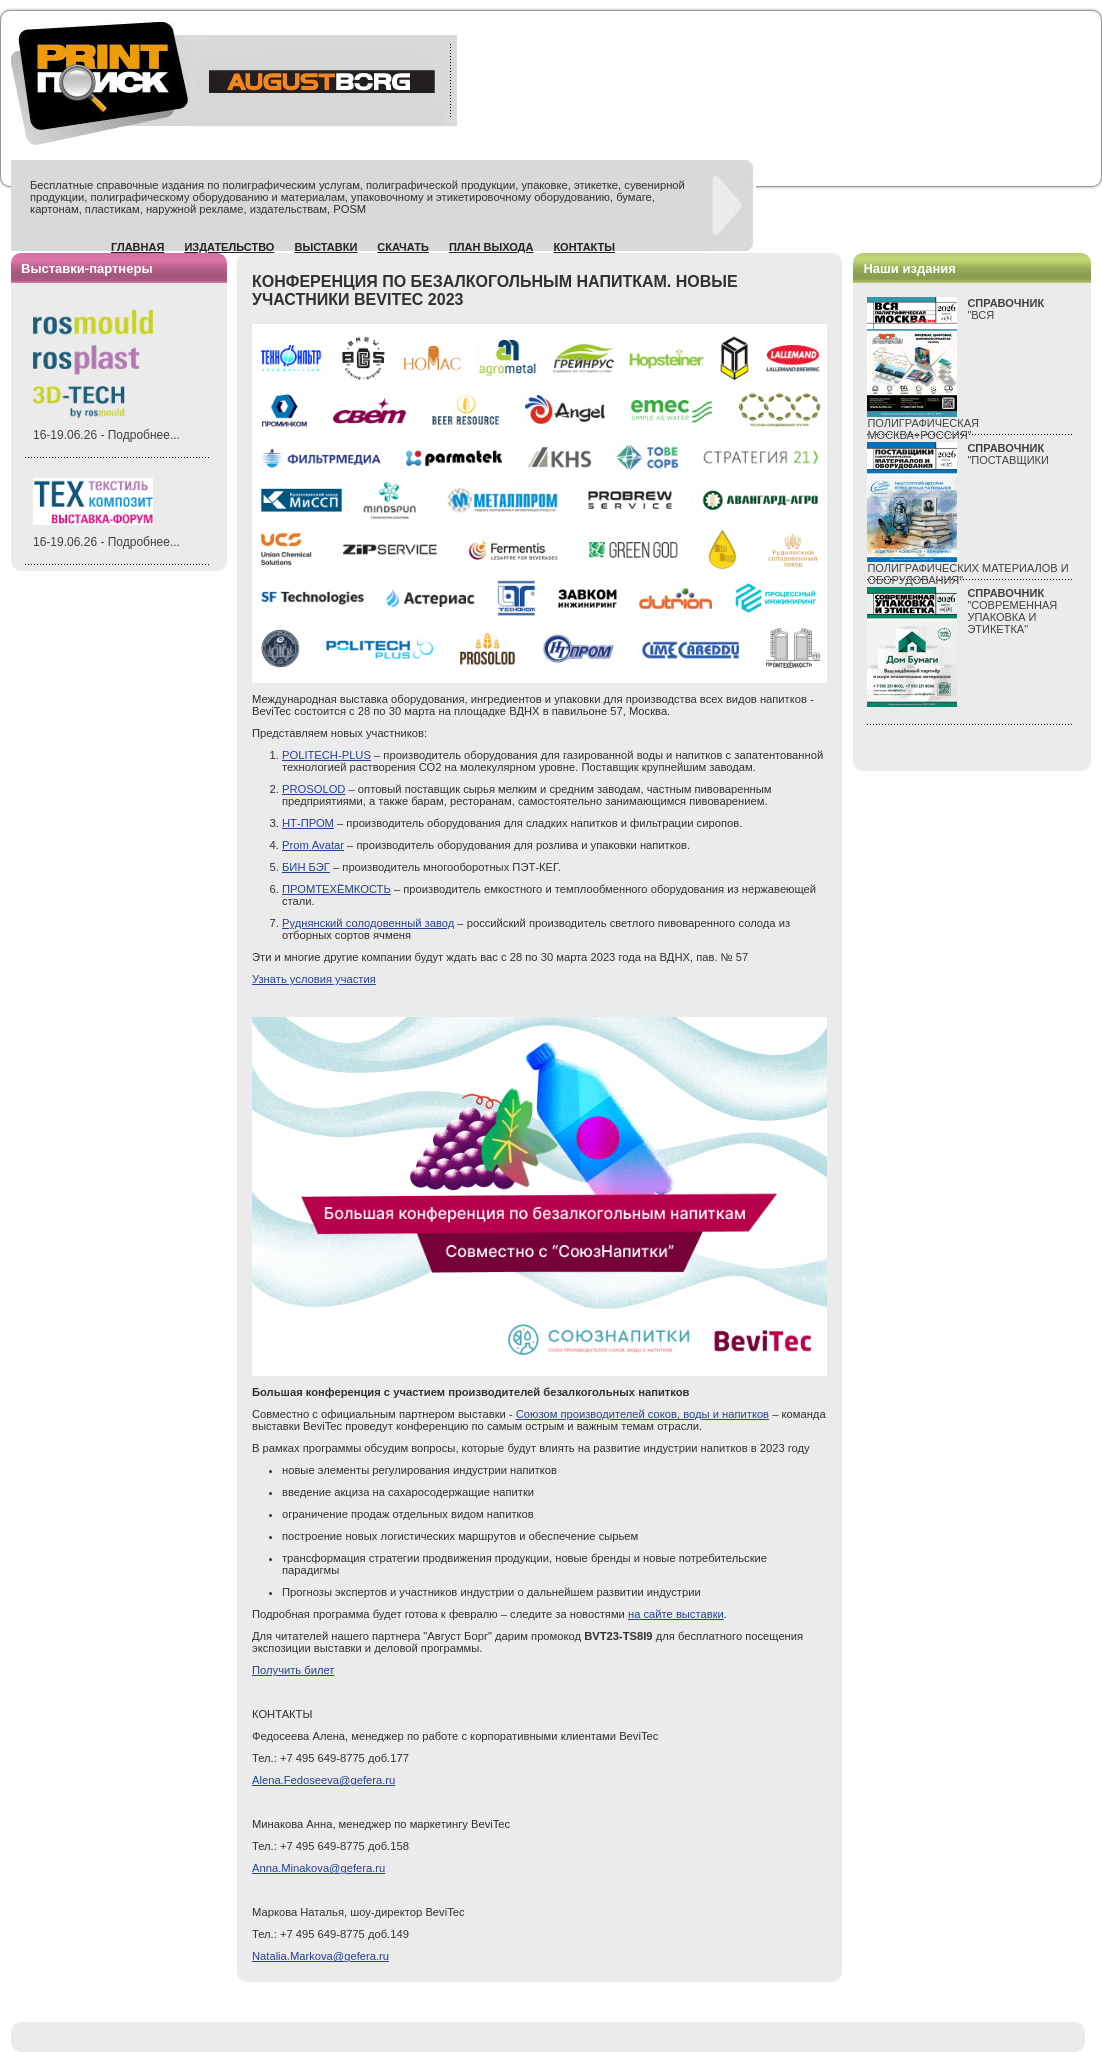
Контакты (584, 247)
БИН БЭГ (306, 867)
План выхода (491, 247)
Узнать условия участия (314, 979)
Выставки (325, 247)
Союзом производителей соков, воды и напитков (642, 1414)
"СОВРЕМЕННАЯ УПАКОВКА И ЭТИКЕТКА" (1012, 611)
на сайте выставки (676, 1614)
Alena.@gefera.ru (323, 1780)
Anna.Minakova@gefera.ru (318, 1868)
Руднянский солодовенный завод (368, 923)
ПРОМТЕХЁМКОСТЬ (336, 889)
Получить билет (293, 1670)
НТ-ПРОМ (308, 823)
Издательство (229, 247)
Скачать (403, 247)
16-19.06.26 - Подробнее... (106, 435)
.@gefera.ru (320, 1956)
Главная (137, 247)
